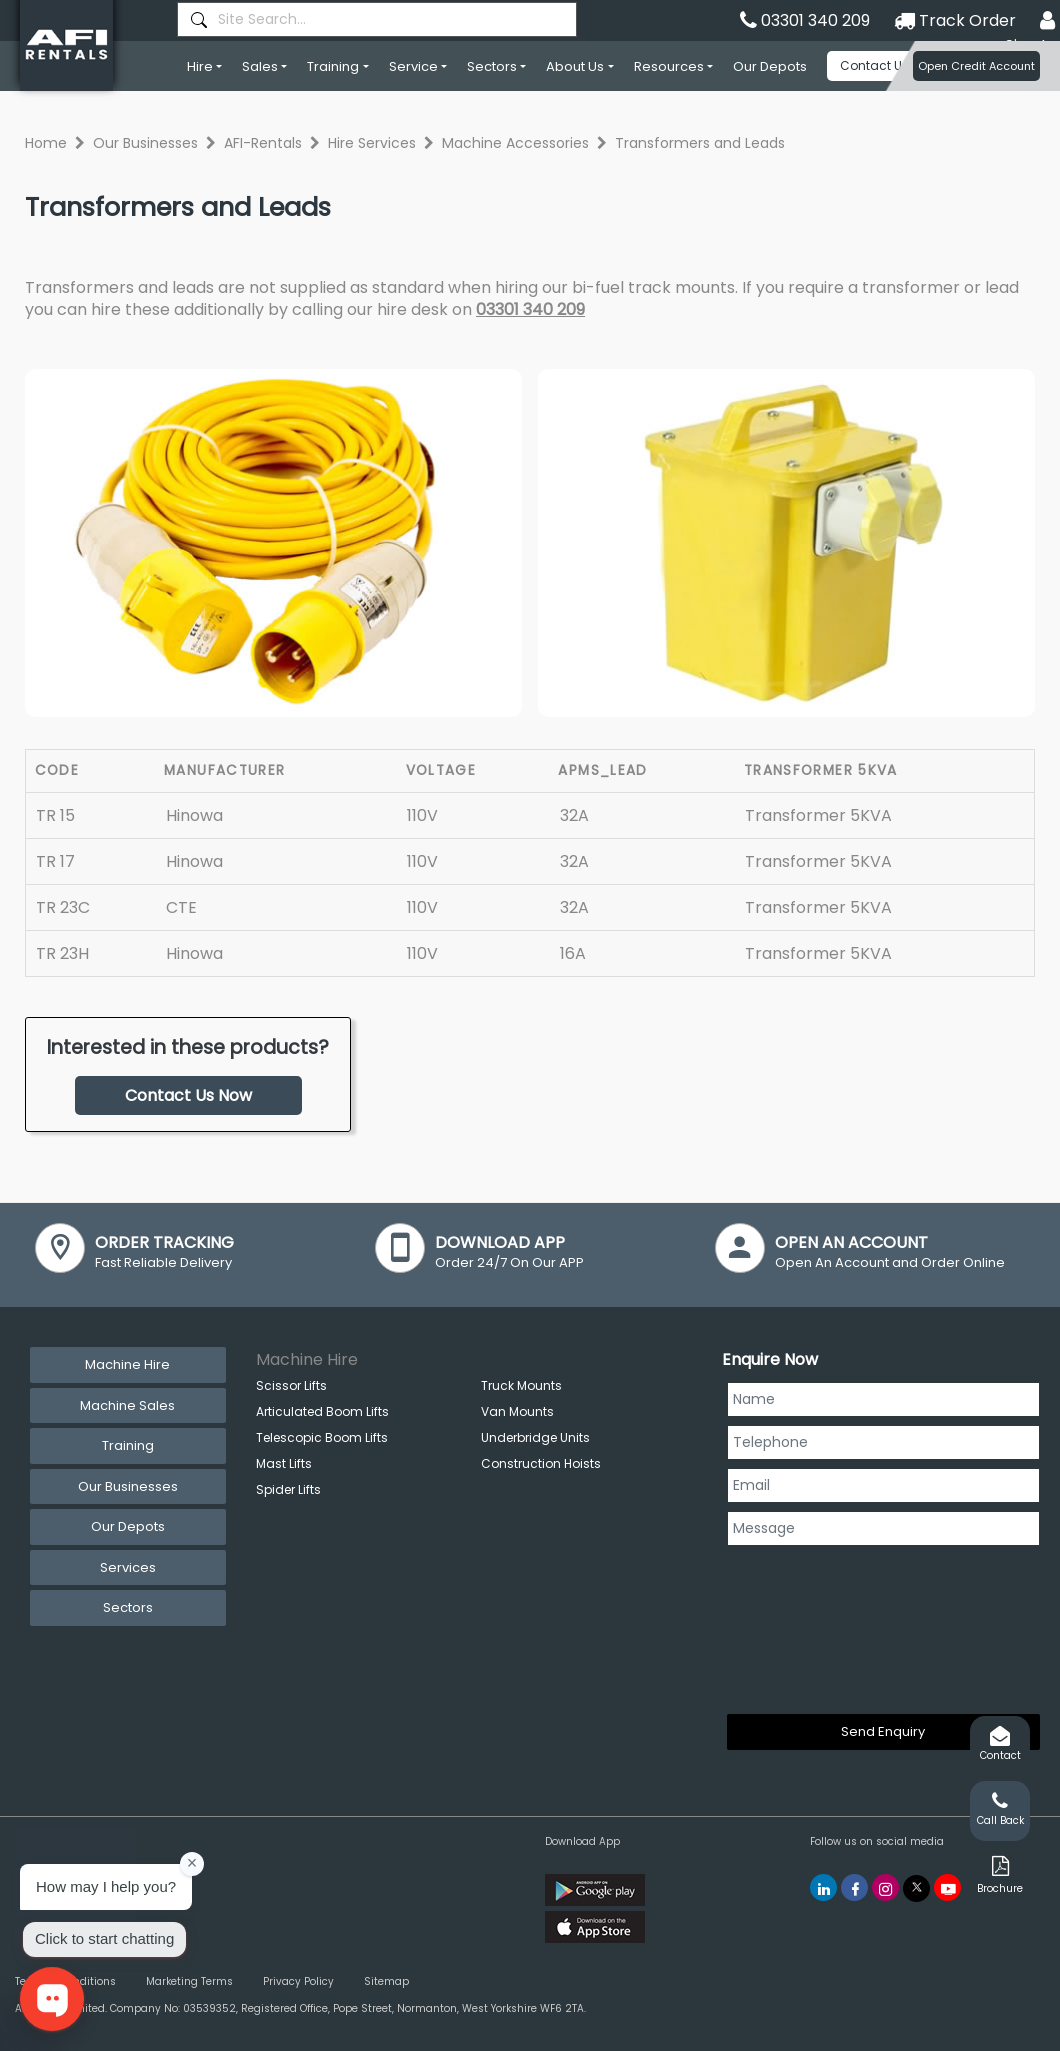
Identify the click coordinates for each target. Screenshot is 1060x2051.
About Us (575, 66)
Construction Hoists (541, 1463)
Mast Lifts (284, 1463)
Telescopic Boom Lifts (322, 1437)
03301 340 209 (530, 309)
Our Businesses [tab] (128, 1486)
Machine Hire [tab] (127, 1364)
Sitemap (386, 1981)
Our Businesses (145, 143)
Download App (582, 1841)
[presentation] (809, 1626)
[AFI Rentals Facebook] (854, 1887)
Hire (200, 66)
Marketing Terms (189, 1981)
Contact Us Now (188, 1095)
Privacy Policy (298, 1981)
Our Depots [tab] (128, 1526)
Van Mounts (517, 1411)
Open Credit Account (976, 66)
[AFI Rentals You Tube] (947, 1887)
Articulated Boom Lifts (322, 1411)
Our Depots (770, 66)
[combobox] (377, 19)
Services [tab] (128, 1567)
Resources (669, 66)
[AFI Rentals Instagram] (885, 1887)
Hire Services (372, 143)
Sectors (492, 66)
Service (413, 66)
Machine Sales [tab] (127, 1405)
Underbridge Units (535, 1437)
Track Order (955, 20)
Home (46, 143)
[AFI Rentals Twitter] (916, 1888)
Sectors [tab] (128, 1607)
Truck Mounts (521, 1385)
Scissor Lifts (291, 1385)
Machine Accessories (515, 143)
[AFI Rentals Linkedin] (823, 1887)
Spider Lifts (288, 1489)
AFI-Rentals (263, 143)
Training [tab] (128, 1445)
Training (333, 66)
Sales (260, 66)
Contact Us (874, 65)
